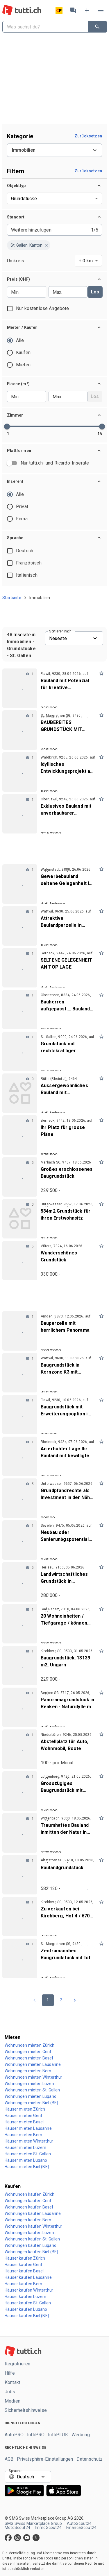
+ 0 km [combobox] (86, 260)
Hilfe (10, 2373)
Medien (12, 2401)
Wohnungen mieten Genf (28, 2051)
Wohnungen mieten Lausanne (33, 2064)
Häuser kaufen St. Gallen (28, 2303)
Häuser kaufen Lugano (26, 2309)
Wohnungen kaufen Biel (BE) (31, 2251)
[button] (54, 186)
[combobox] (44, 26)
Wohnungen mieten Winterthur (33, 2077)
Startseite (11, 598)
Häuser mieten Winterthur (29, 2141)
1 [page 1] (48, 2000)
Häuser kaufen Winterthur (29, 2290)
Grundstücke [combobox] (24, 198)
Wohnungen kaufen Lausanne (33, 2213)
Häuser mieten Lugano (26, 2160)
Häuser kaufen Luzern (25, 2296)
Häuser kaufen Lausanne (28, 2277)
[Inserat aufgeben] (87, 10)
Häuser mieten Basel (24, 2122)
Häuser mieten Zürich (25, 2109)
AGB (9, 2459)
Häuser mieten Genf (23, 2115)
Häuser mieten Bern (23, 2134)
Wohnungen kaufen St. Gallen (32, 2239)
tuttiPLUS (58, 2434)
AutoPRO (14, 2434)
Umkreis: (16, 260)
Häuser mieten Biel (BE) (27, 2166)
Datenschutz (89, 2459)
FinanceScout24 (81, 2527)
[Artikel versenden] (59, 10)
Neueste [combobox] (58, 638)
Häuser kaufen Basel (24, 2271)
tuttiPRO (35, 2434)
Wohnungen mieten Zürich (29, 2045)
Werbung (81, 2434)
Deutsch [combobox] (25, 2477)
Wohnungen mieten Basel (29, 2058)
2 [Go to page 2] (61, 2000)
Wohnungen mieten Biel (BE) (31, 2102)
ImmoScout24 (48, 2527)
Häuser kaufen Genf (23, 2264)
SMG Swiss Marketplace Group (33, 2523)
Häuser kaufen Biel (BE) (27, 2315)
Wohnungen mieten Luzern (30, 2083)
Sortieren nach (60, 631)
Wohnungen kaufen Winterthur (33, 2226)
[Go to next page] (75, 2000)
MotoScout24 (17, 2527)
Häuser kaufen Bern (23, 2283)
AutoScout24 (79, 2523)
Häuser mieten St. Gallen (28, 2154)
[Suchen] (97, 27)
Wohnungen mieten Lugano (30, 2096)
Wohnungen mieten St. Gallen (32, 2090)
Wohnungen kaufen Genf (28, 2200)
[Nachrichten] (73, 10)
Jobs (10, 2391)
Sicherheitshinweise (26, 2410)
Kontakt (12, 2382)
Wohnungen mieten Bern (28, 2070)
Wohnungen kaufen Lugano (30, 2245)
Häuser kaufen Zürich (25, 2258)
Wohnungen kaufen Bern (28, 2220)
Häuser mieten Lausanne (28, 2128)
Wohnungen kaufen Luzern (30, 2232)
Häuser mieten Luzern (25, 2147)
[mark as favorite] (101, 673)
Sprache (15, 2471)
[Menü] (101, 10)
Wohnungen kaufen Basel (29, 2207)
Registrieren (17, 2364)
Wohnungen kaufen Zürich (29, 2194)
